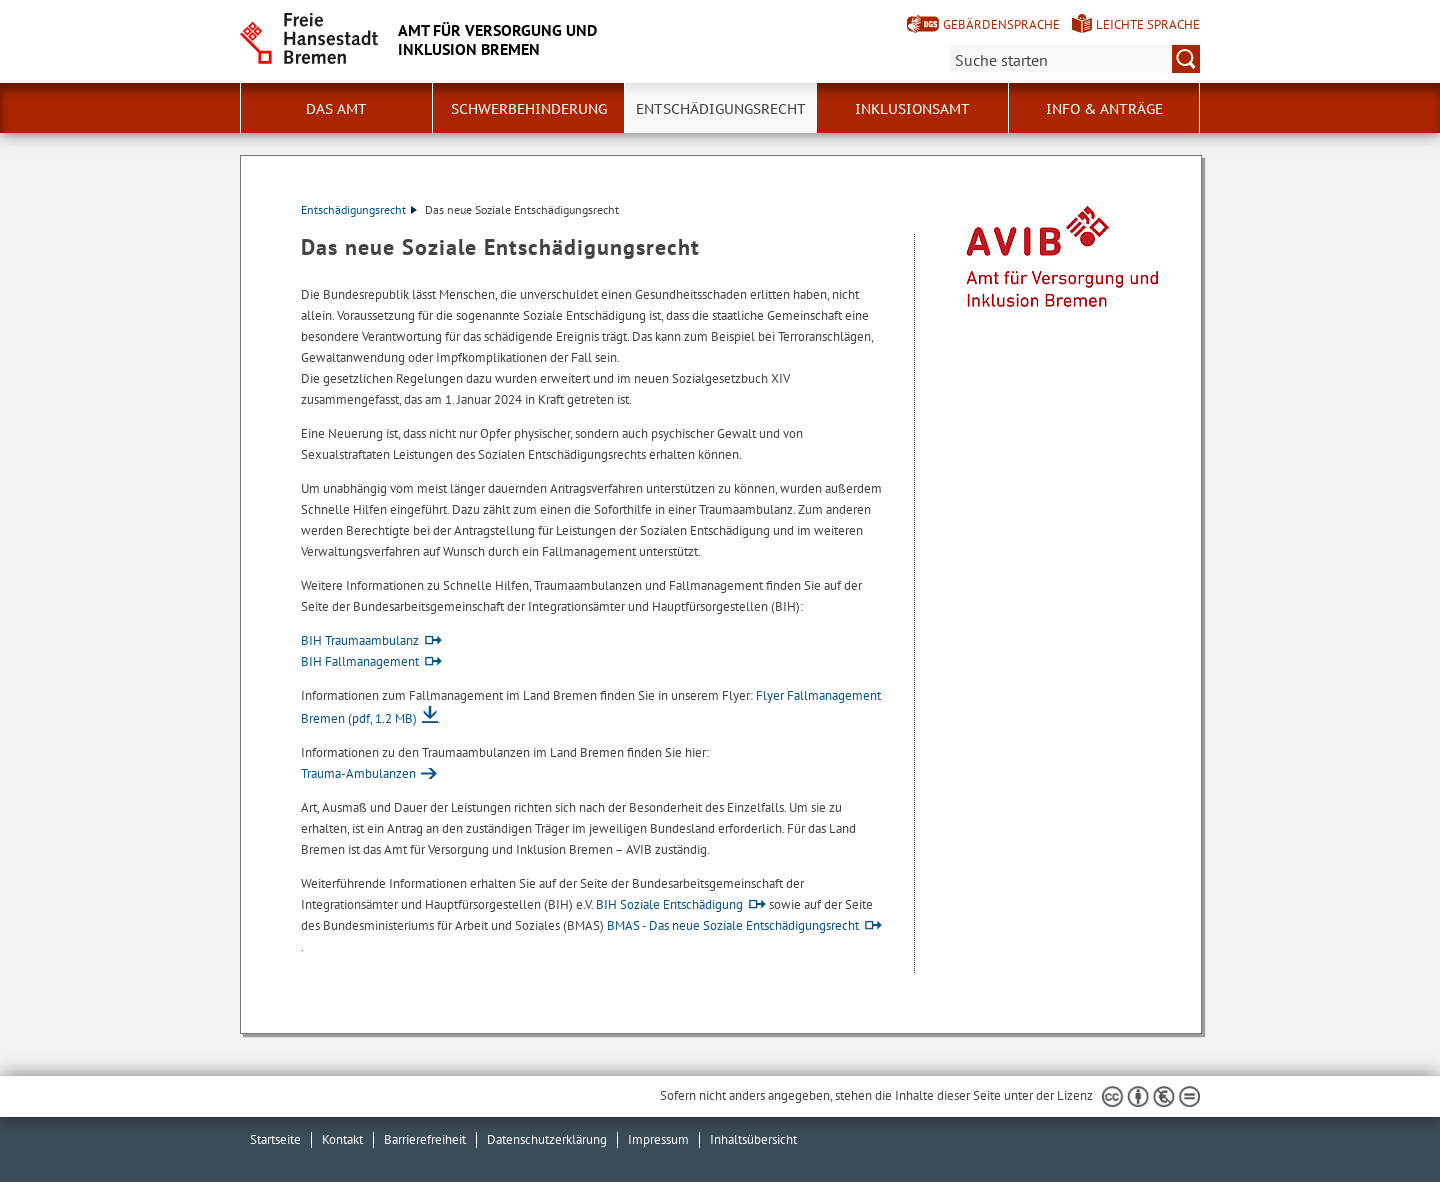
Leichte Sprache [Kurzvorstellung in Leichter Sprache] (1148, 24)
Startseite (275, 1139)
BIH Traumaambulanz (360, 640)
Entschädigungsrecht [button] (721, 109)
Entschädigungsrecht (359, 209)
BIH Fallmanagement (360, 661)
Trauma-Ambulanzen (358, 773)
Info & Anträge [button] (1104, 109)
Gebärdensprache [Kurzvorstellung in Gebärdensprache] (1001, 24)
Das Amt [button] (336, 109)
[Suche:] (1075, 59)
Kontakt (342, 1139)
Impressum (658, 1139)
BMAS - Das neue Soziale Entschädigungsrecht (733, 925)
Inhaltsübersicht (753, 1139)
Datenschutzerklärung (547, 1139)
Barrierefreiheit (425, 1139)
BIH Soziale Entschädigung (669, 904)
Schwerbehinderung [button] (529, 109)
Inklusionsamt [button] (912, 109)
